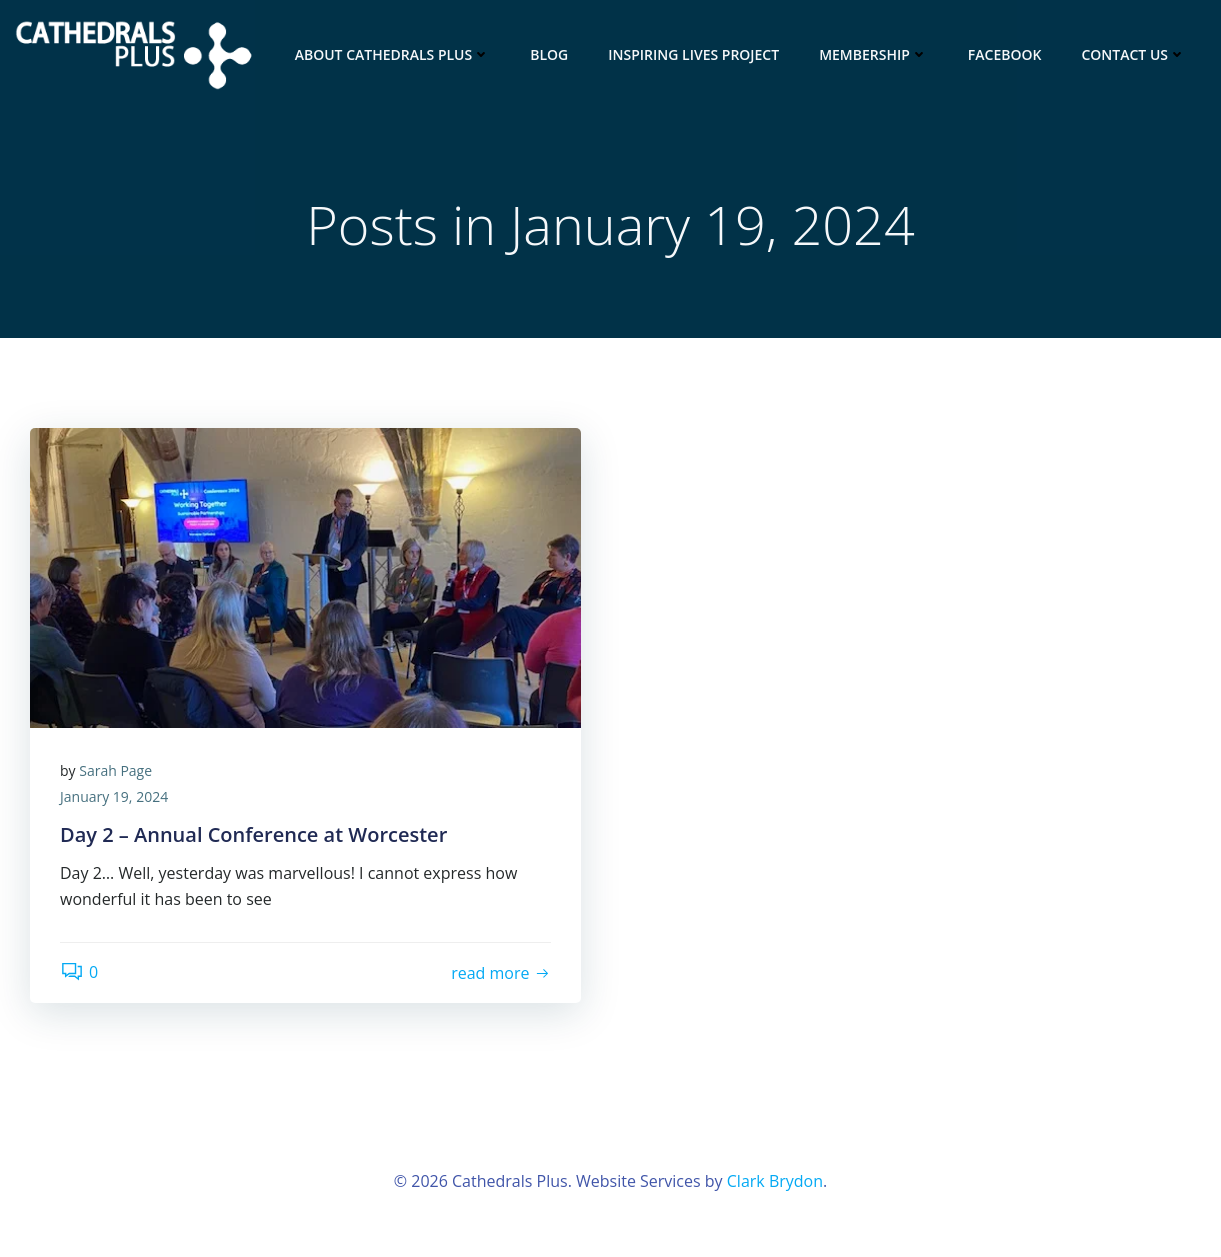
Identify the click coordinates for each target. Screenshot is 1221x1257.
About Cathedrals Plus (393, 54)
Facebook (1005, 54)
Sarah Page (115, 770)
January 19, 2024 (114, 796)
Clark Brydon (775, 1181)
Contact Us (1133, 54)
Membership (873, 54)
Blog (549, 54)
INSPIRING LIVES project (693, 54)
